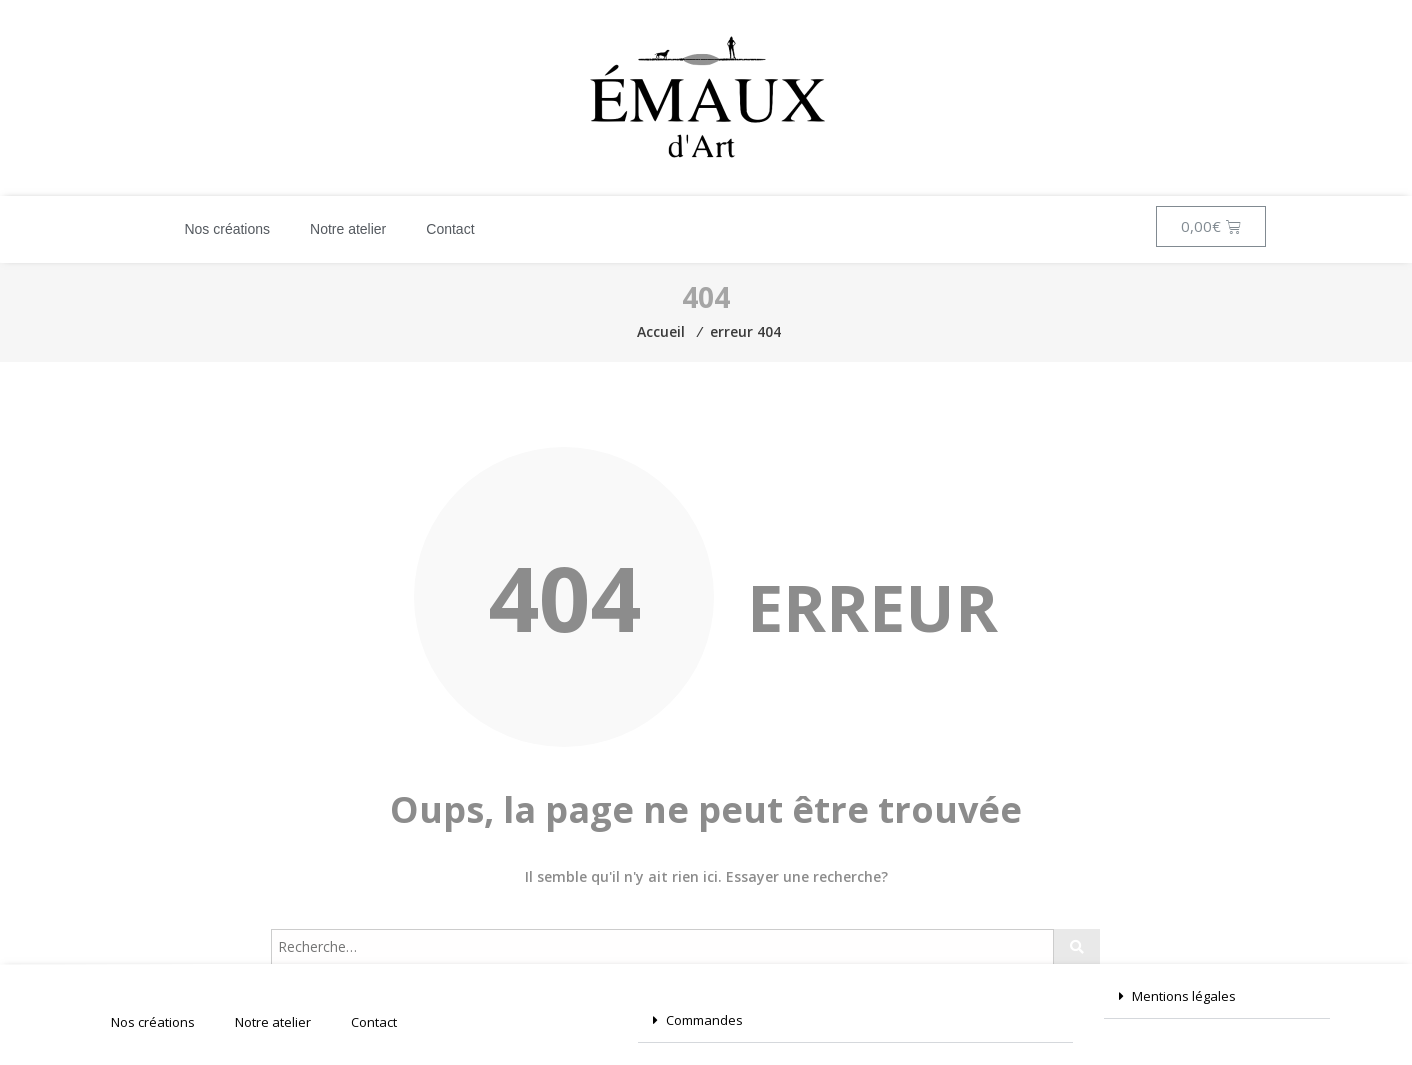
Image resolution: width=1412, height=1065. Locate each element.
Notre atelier (348, 229)
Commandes (704, 1020)
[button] (855, 1021)
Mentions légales (1184, 996)
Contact (450, 229)
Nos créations (227, 229)
